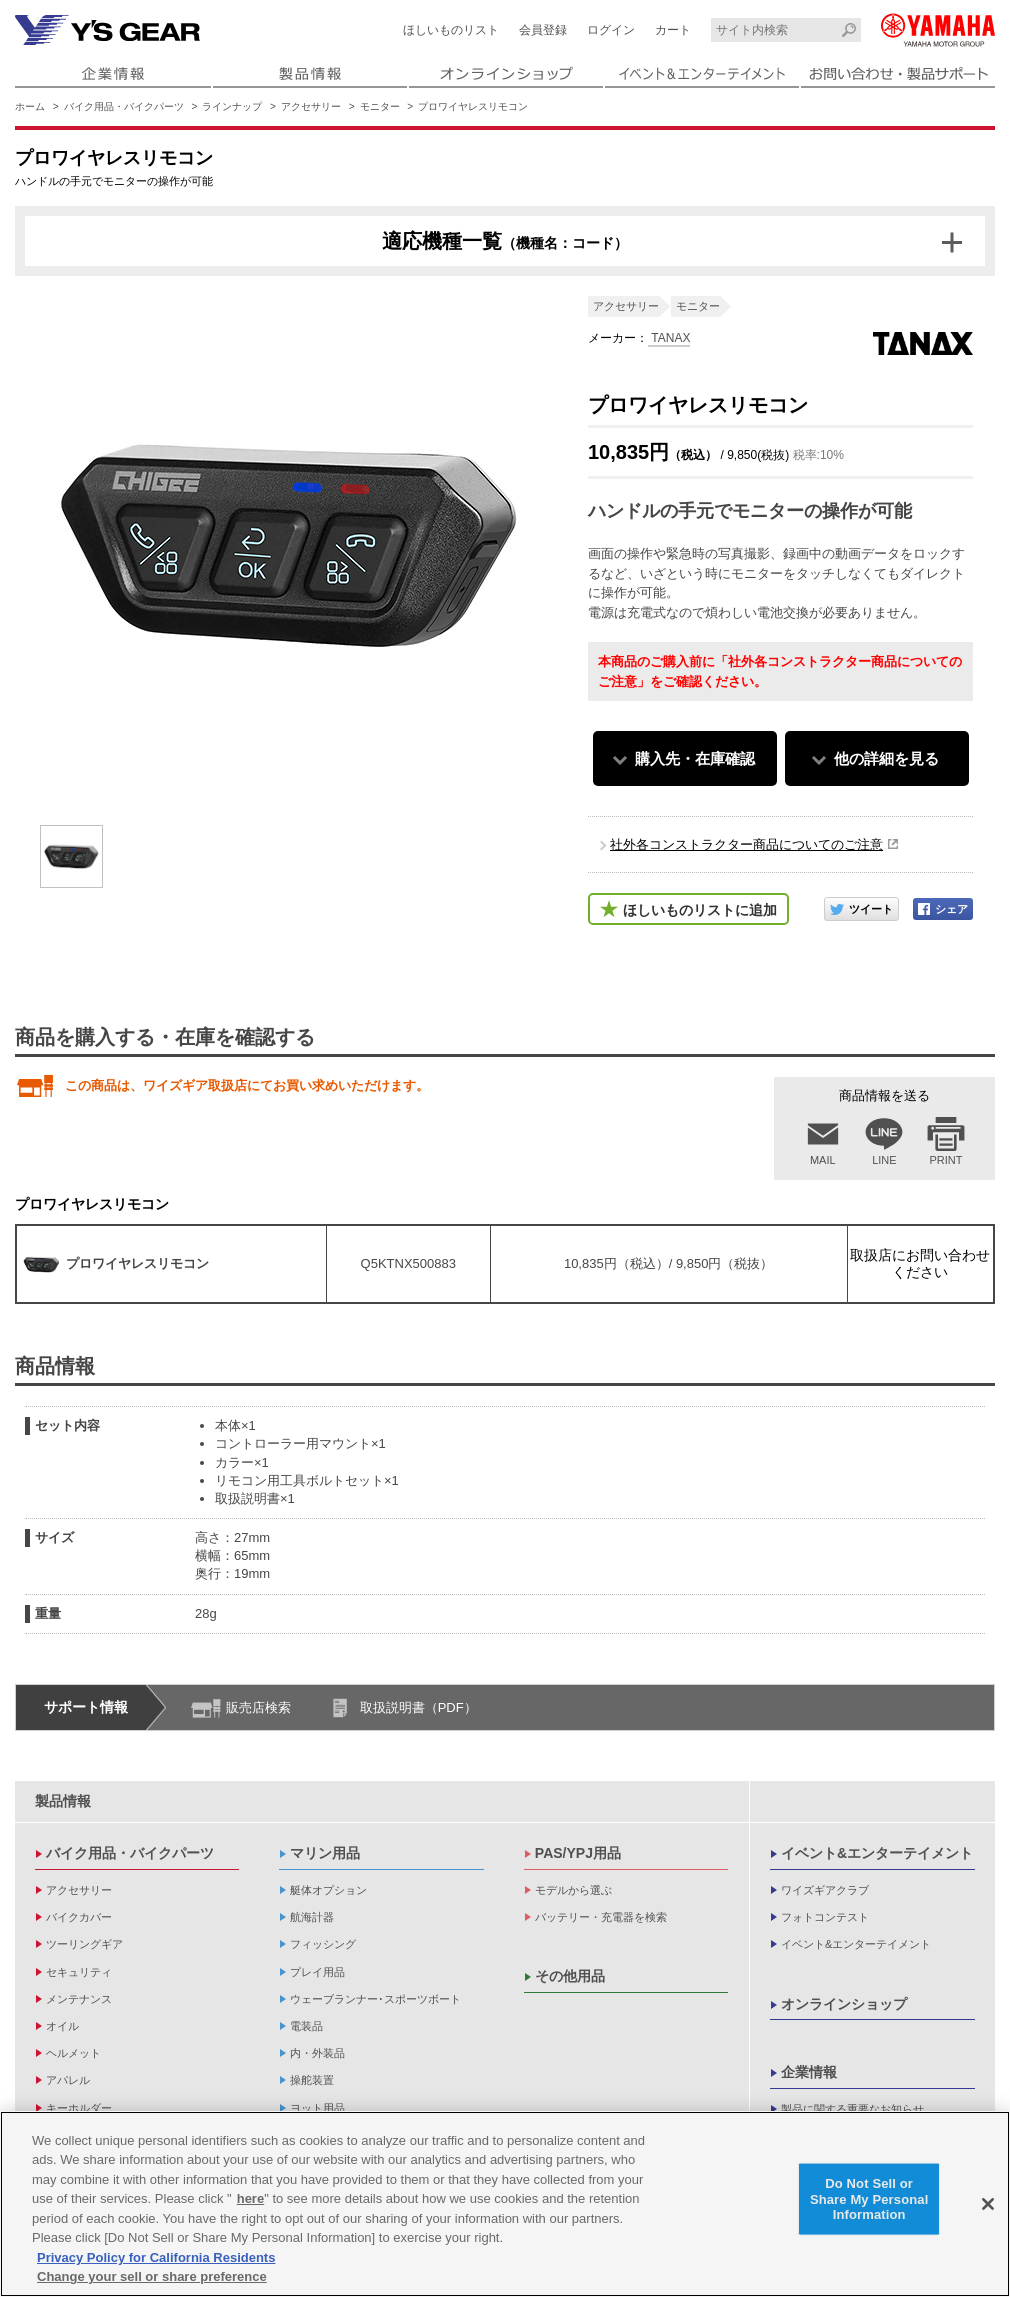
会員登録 (543, 30)
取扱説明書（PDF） (418, 1707)
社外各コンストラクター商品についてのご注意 (746, 844)
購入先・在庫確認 (695, 758)
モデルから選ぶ (573, 1890)
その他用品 (570, 1976)
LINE (884, 1160)
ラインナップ (232, 106)
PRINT (946, 1160)
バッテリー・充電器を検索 (601, 1917)
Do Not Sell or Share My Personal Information (869, 2199)
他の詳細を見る (886, 758)
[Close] (988, 2204)
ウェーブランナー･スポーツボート (375, 1999)
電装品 (306, 2026)
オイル (62, 2026)
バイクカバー (79, 1917)
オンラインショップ (844, 2004)
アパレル (68, 2080)
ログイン (611, 30)
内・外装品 (317, 2053)
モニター (380, 106)
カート (673, 30)
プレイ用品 (317, 1972)
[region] (505, 2204)
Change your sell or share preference (152, 2276)
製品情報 (63, 1801)
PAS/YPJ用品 (578, 1853)
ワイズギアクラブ (825, 1890)
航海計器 (312, 1917)
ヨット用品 (317, 2108)
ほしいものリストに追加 (700, 910)
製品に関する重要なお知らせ (852, 2109)
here (250, 2198)
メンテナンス (79, 1999)
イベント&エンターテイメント (877, 1853)
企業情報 (809, 2072)
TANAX (669, 338)
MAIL (823, 1160)
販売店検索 (258, 1707)
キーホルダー (79, 2108)
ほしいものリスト (451, 30)
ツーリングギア (84, 1944)
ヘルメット (73, 2053)
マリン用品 (325, 1853)
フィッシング (323, 1944)
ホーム (30, 106)
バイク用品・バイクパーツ (124, 106)
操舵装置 (312, 2080)
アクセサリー (311, 106)
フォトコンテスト (825, 1917)
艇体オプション (328, 1890)
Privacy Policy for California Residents (156, 2257)
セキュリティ (79, 1972)
